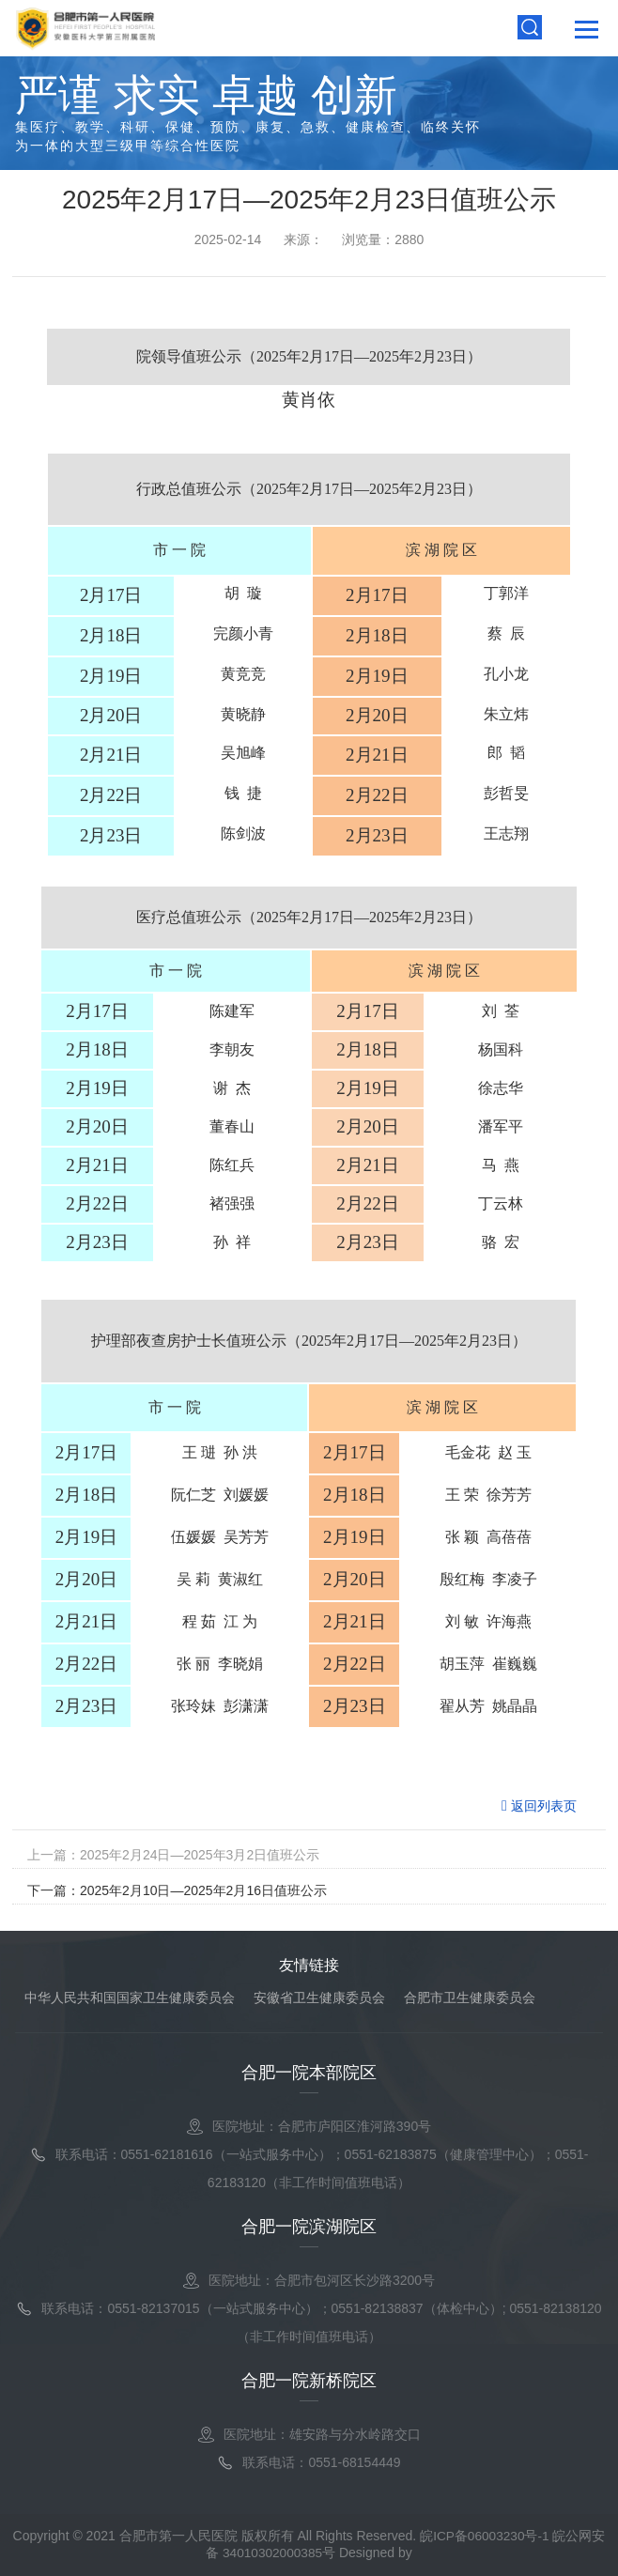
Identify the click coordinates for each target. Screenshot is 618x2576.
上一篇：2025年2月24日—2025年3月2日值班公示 (173, 1854)
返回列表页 (539, 1805)
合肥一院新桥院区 (309, 2380)
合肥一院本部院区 (309, 2072)
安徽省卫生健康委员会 (319, 1997)
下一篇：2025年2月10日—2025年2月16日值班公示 (177, 1890)
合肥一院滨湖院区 (309, 2226)
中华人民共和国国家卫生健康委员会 (129, 1997)
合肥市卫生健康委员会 (469, 1997)
